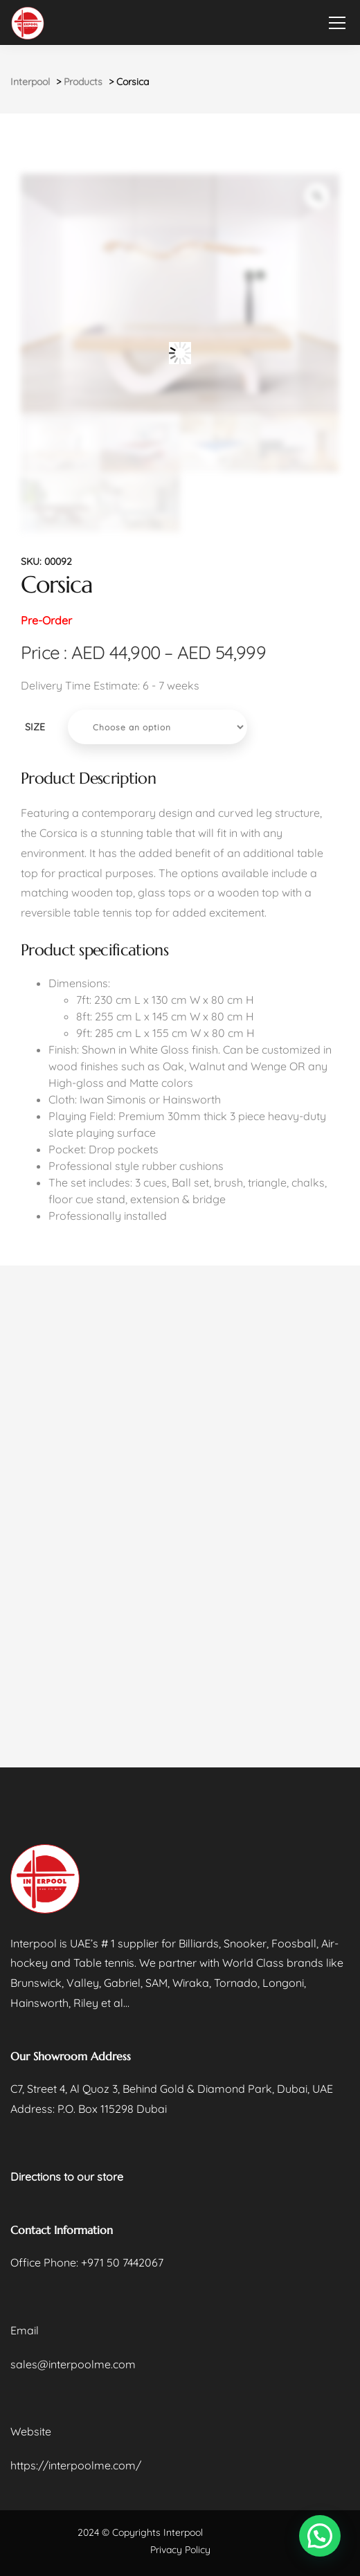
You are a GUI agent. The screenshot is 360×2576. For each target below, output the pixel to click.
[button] (320, 2536)
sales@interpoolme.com (73, 2364)
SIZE (35, 727)
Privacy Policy (180, 2549)
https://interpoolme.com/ (75, 2465)
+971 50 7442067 (122, 2262)
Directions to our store (66, 2176)
